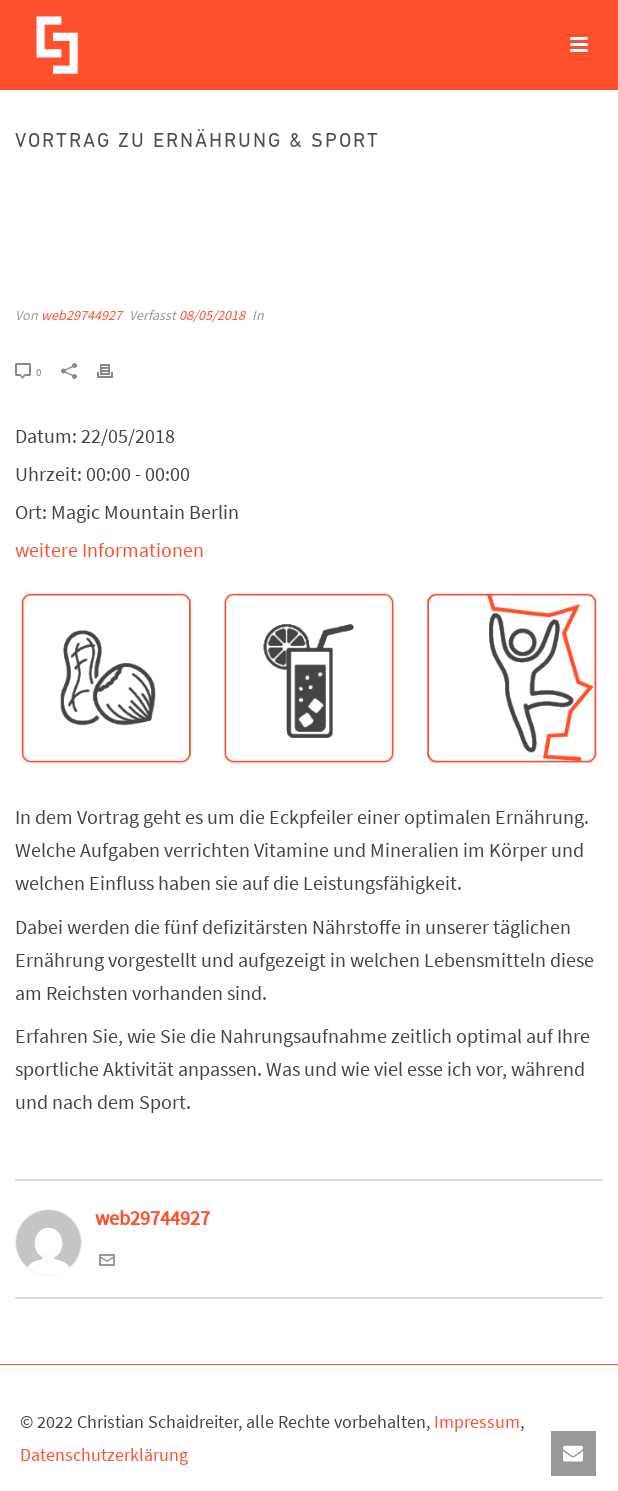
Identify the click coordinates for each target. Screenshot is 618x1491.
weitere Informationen (109, 549)
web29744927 (81, 315)
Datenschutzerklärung (104, 1454)
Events (251, 184)
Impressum (477, 1421)
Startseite (192, 184)
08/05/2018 (212, 315)
